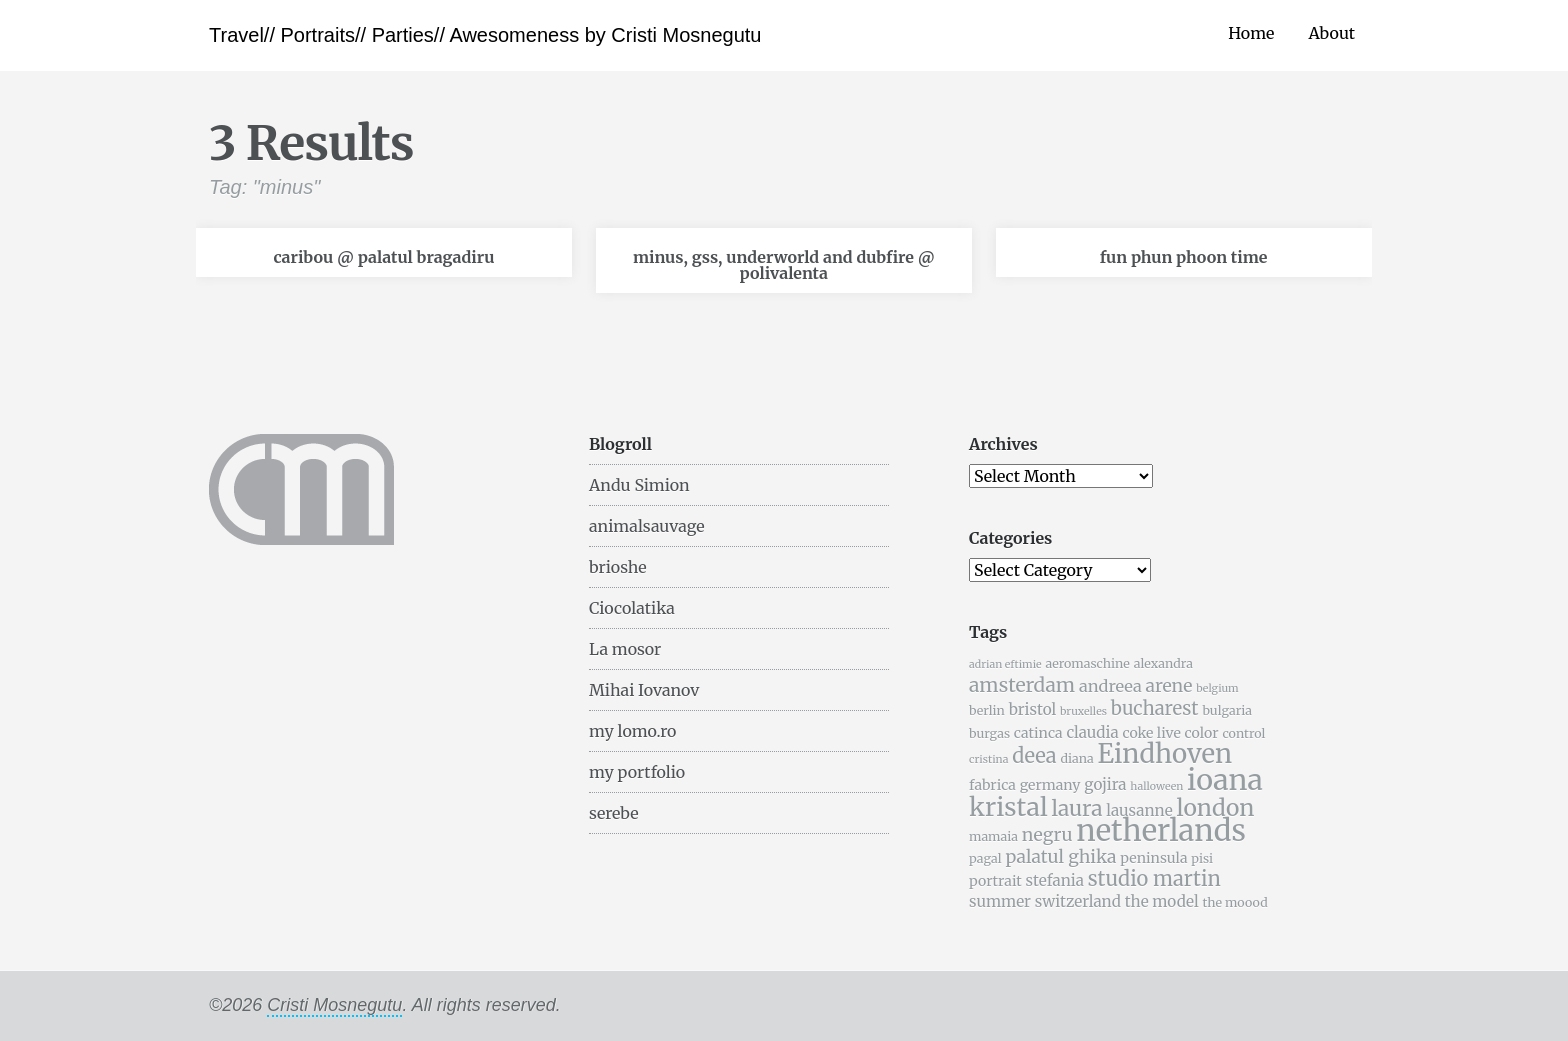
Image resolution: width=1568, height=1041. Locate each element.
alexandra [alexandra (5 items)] (1163, 663)
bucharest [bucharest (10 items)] (1155, 708)
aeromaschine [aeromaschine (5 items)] (1087, 663)
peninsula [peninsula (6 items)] (1153, 858)
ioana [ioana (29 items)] (1225, 780)
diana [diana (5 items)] (1076, 758)
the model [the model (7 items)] (1162, 901)
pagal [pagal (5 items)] (985, 858)
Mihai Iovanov (644, 690)
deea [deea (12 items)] (1034, 755)
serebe (614, 813)
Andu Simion (639, 485)
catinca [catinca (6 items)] (1038, 733)
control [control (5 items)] (1243, 733)
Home (1251, 33)
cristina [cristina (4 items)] (988, 759)
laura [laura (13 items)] (1076, 808)
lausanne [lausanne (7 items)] (1139, 810)
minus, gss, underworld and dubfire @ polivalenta (784, 265)
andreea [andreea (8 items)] (1110, 686)
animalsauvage (647, 526)
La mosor (625, 649)
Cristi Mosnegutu (334, 1005)
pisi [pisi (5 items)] (1202, 858)
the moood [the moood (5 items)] (1234, 902)
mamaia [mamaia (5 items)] (993, 836)
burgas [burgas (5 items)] (989, 733)
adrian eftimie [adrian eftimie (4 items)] (1005, 664)
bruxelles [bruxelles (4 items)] (1083, 711)
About (1331, 33)
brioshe (618, 567)
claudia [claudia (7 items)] (1092, 732)
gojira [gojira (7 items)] (1105, 784)
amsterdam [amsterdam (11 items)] (1022, 685)
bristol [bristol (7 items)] (1033, 709)
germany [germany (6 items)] (1050, 785)
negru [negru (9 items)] (1047, 835)
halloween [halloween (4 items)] (1156, 786)
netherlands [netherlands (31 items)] (1161, 830)
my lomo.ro (632, 731)
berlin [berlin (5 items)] (987, 710)
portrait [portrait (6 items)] (995, 881)
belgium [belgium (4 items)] (1217, 688)
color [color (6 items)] (1202, 733)
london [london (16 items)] (1216, 807)
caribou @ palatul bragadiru (383, 257)
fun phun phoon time (1184, 257)
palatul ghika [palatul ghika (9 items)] (1060, 857)
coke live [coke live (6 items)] (1151, 733)
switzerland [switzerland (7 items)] (1078, 901)
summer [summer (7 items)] (1000, 901)
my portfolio (637, 772)
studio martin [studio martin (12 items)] (1154, 878)
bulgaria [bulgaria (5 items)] (1227, 710)
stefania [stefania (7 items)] (1055, 880)
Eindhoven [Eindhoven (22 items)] (1164, 754)
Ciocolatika (632, 608)
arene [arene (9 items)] (1168, 686)
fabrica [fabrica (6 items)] (992, 785)
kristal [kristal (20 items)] (1008, 807)
